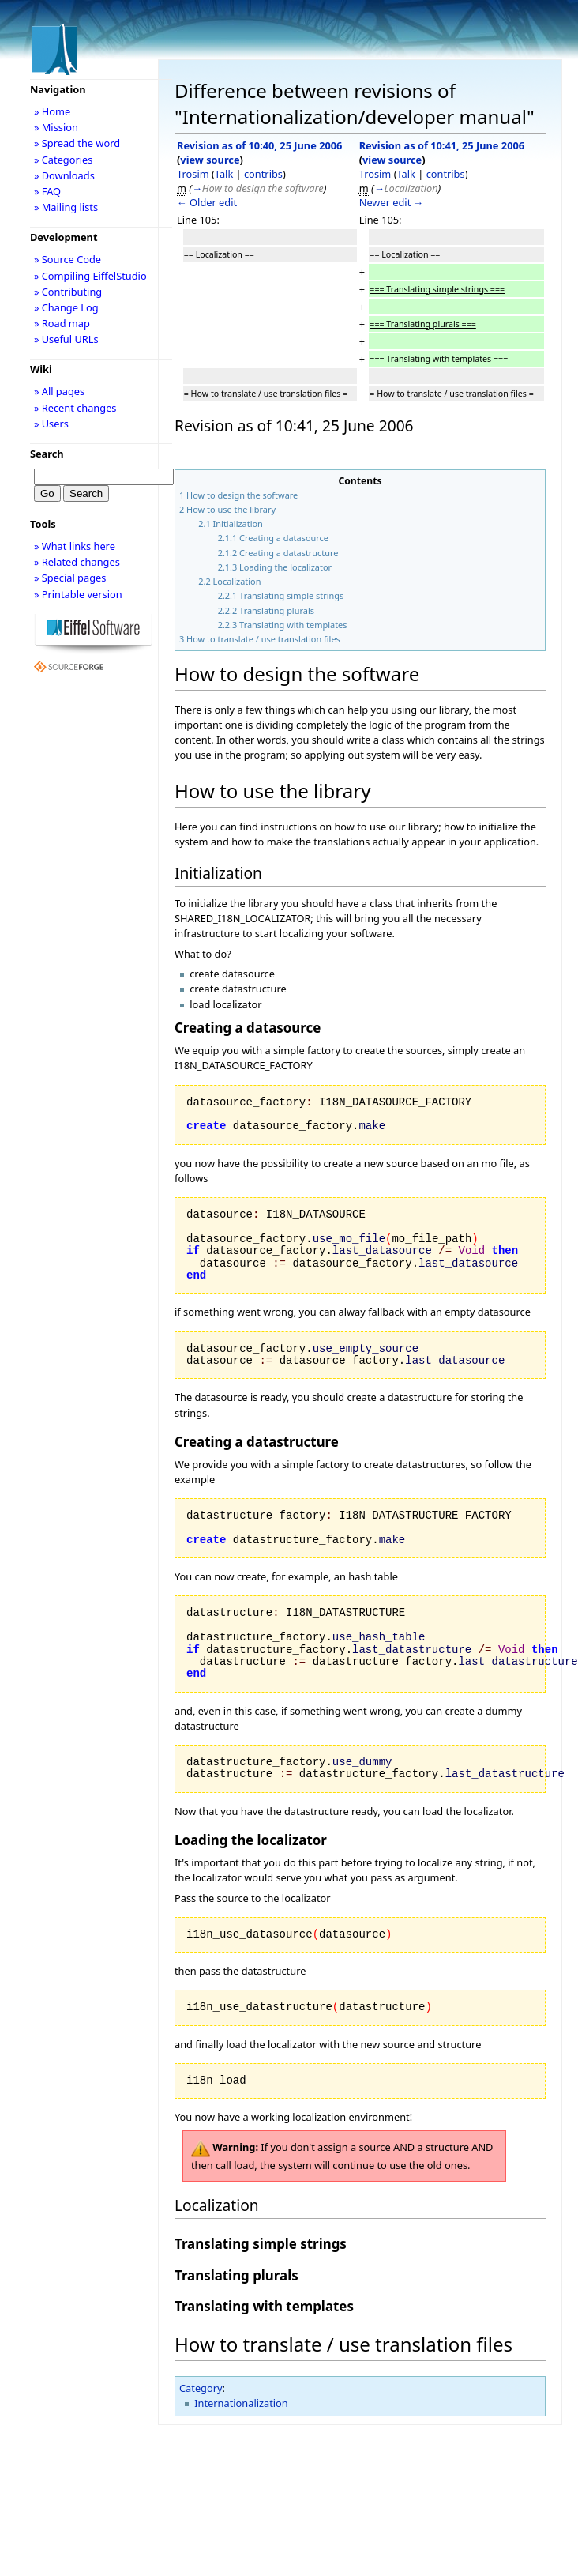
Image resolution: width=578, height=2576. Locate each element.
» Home (52, 111)
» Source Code (67, 259)
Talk (224, 174)
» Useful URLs (66, 339)
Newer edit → (391, 202)
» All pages (59, 391)
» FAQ (47, 191)
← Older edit (207, 202)
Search (47, 453)
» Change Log (66, 307)
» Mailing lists (66, 207)
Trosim (193, 174)
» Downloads (64, 175)
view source (209, 160)
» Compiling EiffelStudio (90, 276)
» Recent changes (75, 408)
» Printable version (78, 594)
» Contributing (68, 291)
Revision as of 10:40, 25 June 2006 (259, 145)
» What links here (74, 546)
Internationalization (241, 2403)
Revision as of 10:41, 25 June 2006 (441, 145)
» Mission (56, 127)
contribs (263, 174)
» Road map (62, 323)
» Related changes (77, 562)
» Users (51, 423)
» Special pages (70, 578)
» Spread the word (77, 143)
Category (201, 2388)
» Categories (63, 160)
